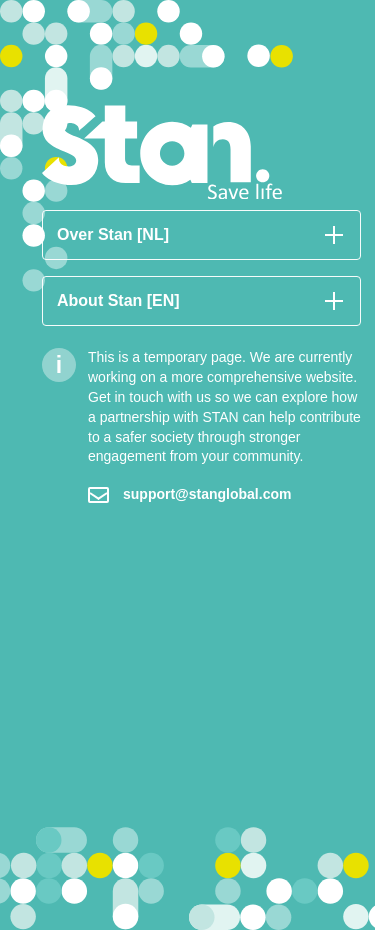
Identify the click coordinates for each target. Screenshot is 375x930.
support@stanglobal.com (189, 494)
